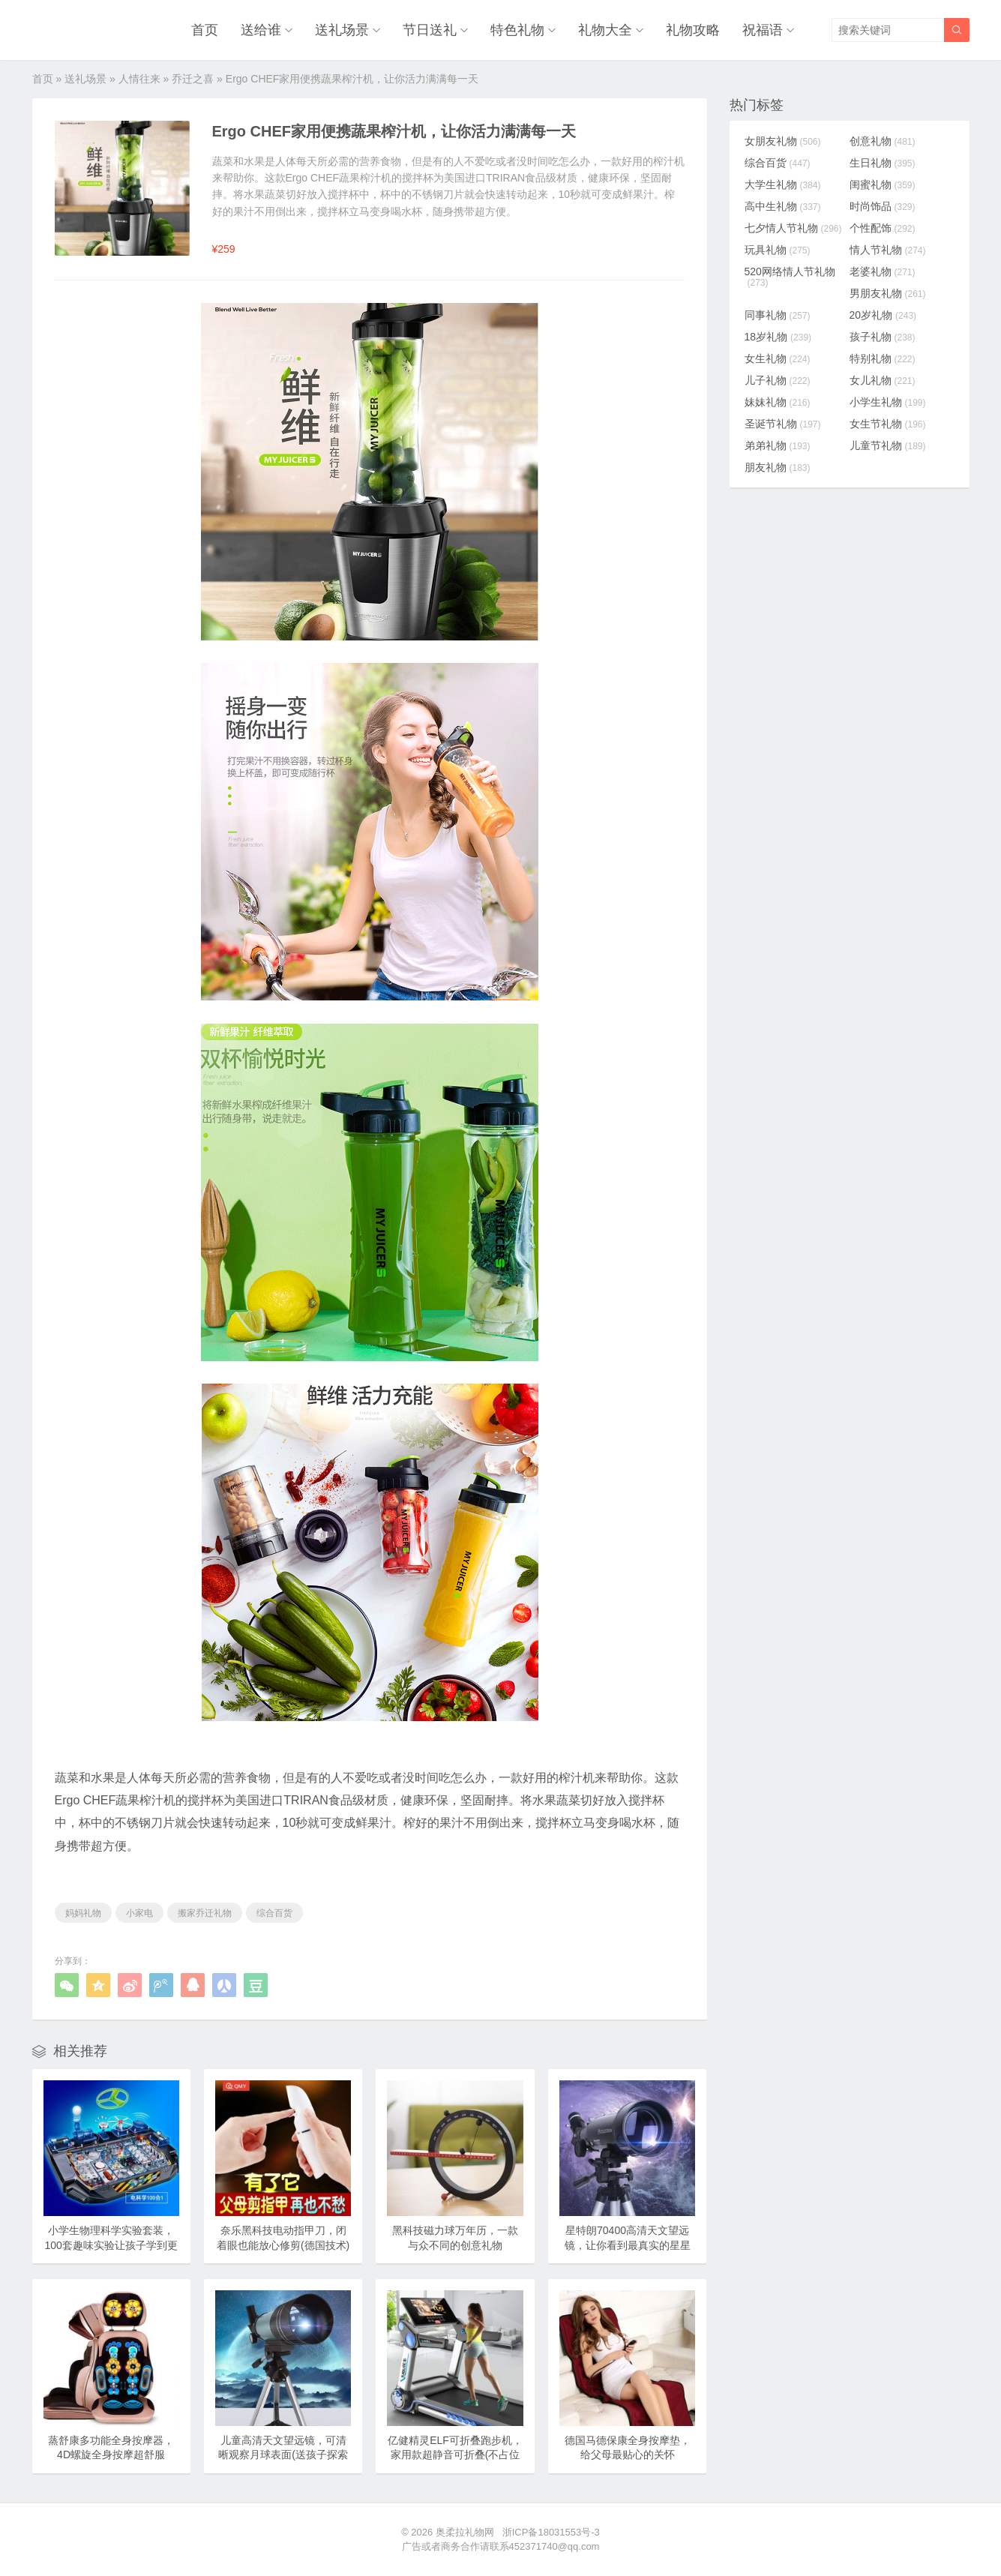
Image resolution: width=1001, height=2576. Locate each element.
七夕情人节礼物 (793, 228)
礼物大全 (605, 29)
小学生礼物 (888, 402)
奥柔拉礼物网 (465, 2532)
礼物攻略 (693, 29)
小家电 (139, 1913)
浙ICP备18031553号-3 (551, 2532)
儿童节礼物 (888, 445)
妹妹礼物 (778, 402)
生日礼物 (883, 162)
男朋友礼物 (888, 293)
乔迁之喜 (193, 79)
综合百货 (274, 1913)
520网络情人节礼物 (790, 276)
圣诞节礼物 (783, 423)
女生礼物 (778, 358)
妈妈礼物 (83, 1913)
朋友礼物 (778, 467)
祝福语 (762, 29)
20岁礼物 (883, 315)
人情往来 (139, 79)
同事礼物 (778, 315)
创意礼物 (883, 141)
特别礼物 (883, 358)
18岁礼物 (778, 336)
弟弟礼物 (778, 445)
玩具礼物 (778, 249)
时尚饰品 (883, 206)
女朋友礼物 (783, 141)
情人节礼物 (888, 249)
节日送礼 (430, 29)
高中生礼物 (783, 206)
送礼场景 (342, 29)
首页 (204, 29)
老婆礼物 (883, 271)
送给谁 (261, 29)
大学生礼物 (783, 184)
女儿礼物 (883, 380)
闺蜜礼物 (883, 184)
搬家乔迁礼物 (205, 1913)
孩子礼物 (883, 336)
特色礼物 (517, 29)
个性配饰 (883, 228)
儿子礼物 (778, 380)
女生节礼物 (888, 423)
